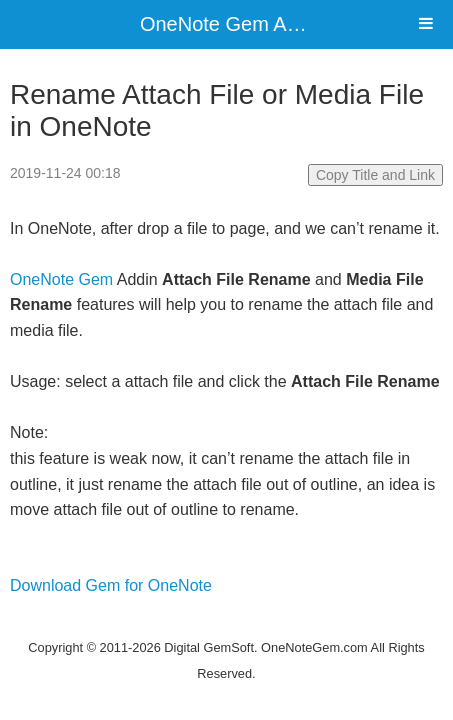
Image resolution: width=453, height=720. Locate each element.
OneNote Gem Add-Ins (241, 24)
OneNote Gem (61, 279)
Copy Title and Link (375, 175)
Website (227, 621)
